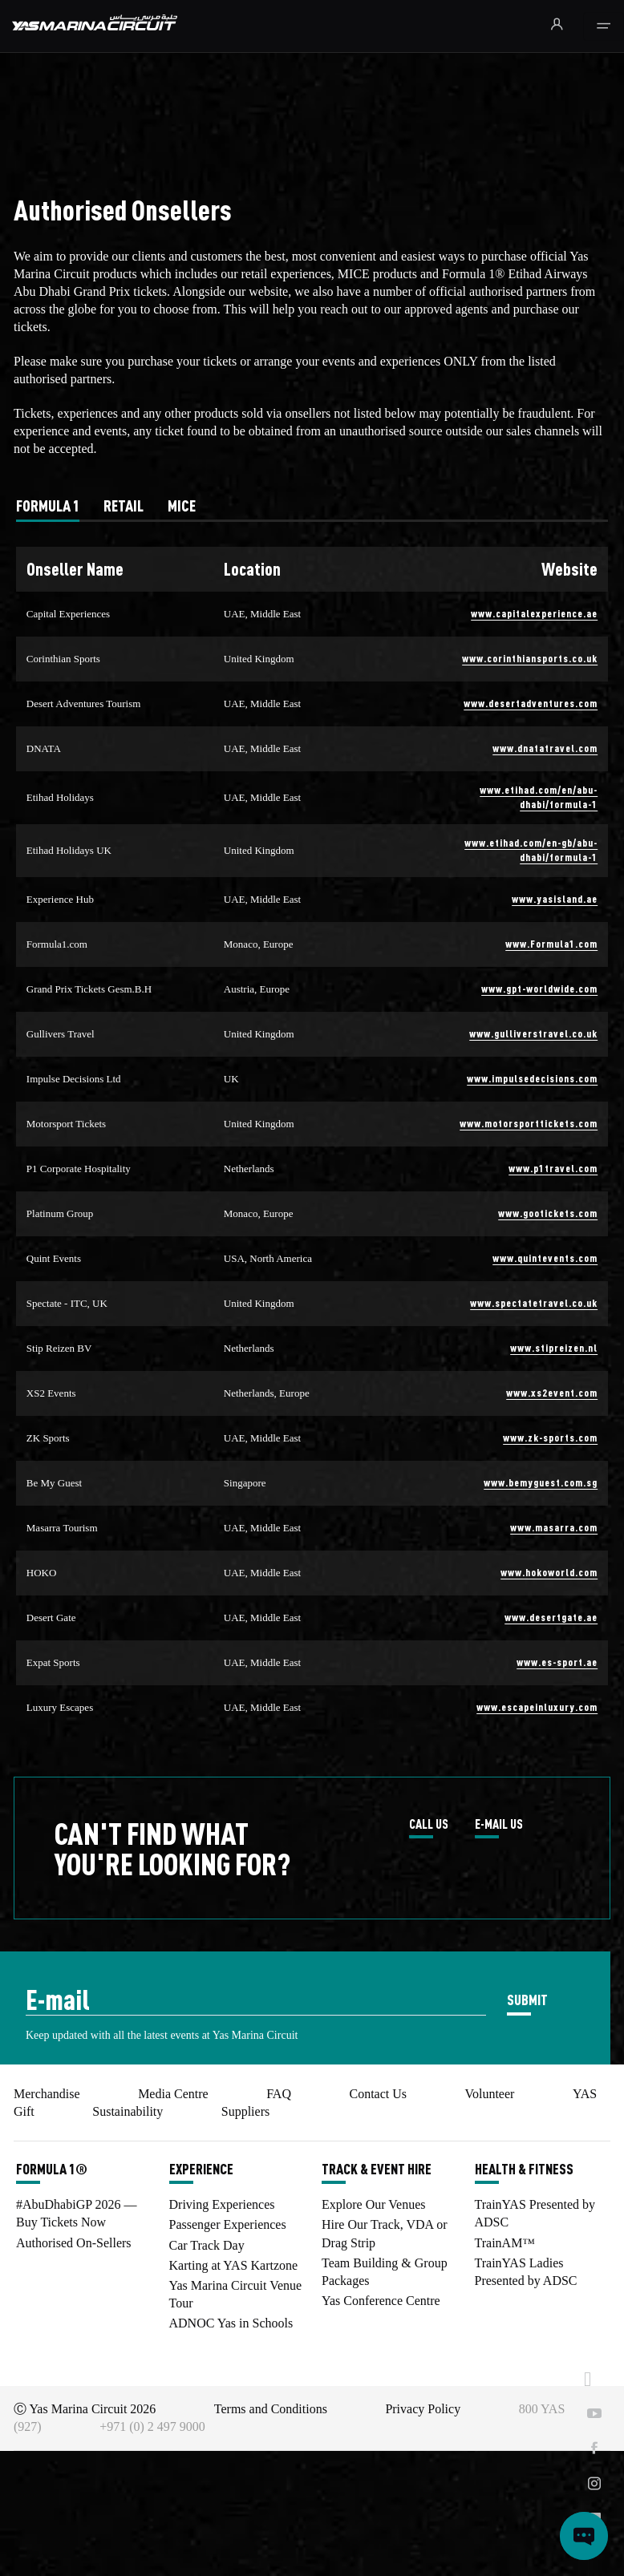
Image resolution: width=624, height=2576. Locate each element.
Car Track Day (207, 2245)
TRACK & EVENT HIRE (377, 2168)
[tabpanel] (312, 1138)
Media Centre (173, 2094)
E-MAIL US (499, 1825)
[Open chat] (584, 2536)
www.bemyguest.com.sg (541, 1482)
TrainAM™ (505, 2243)
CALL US (428, 1825)
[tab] (47, 505)
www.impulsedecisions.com (532, 1078)
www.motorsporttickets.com (529, 1123)
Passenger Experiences (227, 2224)
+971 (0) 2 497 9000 (152, 2426)
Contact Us (378, 2094)
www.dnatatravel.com (545, 747)
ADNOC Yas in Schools (231, 2323)
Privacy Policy (422, 2409)
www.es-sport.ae (557, 1661)
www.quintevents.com (545, 1257)
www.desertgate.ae (551, 1617)
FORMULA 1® (51, 2168)
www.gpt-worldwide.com (539, 988)
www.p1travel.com (553, 1168)
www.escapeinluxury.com (537, 1706)
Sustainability (127, 2111)
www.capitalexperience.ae (534, 613)
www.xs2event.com (552, 1392)
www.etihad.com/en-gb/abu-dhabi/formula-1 (531, 849)
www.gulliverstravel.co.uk (533, 1033)
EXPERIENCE (201, 2168)
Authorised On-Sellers (74, 2243)
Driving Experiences (222, 2204)
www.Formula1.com (551, 943)
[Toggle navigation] (603, 26)
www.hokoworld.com (549, 1572)
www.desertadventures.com (531, 703)
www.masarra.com (554, 1527)
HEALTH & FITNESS (524, 2168)
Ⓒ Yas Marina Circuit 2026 (85, 2409)
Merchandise (47, 2094)
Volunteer (489, 2094)
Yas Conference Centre (381, 2300)
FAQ (278, 2094)
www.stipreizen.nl (554, 1347)
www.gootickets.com (548, 1212)
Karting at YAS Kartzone (233, 2265)
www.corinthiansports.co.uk (530, 658)
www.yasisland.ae (555, 898)
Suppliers (245, 2111)
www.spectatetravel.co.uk (534, 1302)
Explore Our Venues (373, 2204)
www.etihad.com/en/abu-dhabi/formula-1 (539, 797)
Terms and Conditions (270, 2409)
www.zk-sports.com (550, 1437)
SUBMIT (527, 1999)
